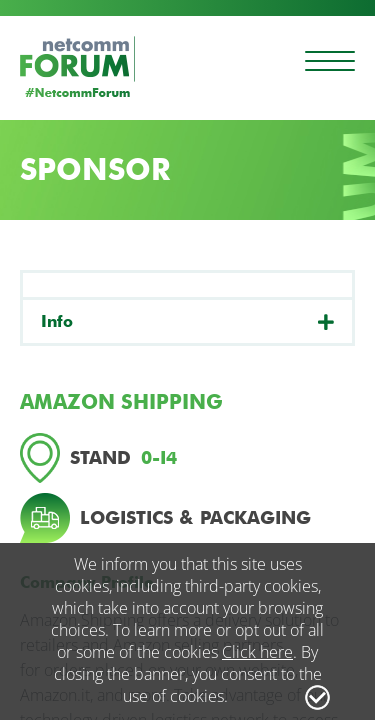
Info (57, 321)
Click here (257, 652)
